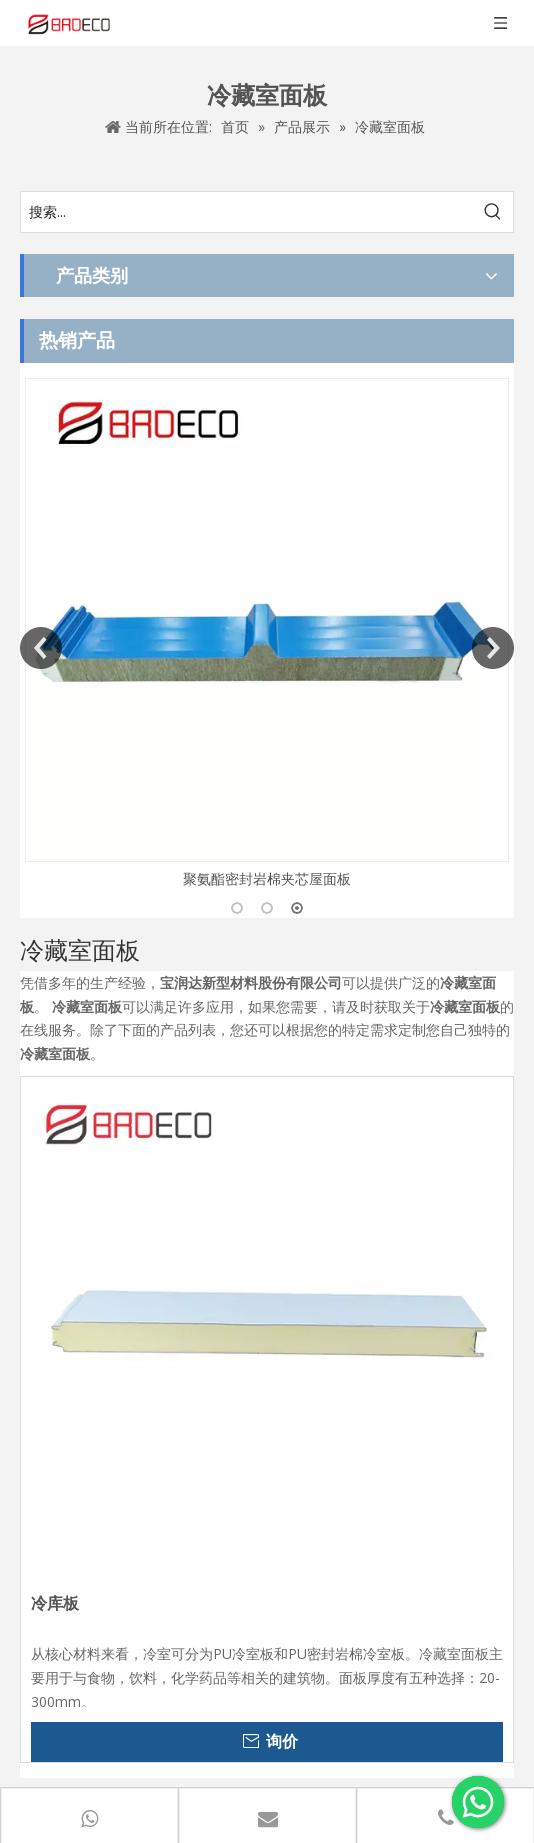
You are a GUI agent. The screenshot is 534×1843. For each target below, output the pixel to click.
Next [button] (493, 648)
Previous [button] (41, 648)
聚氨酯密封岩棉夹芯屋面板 (267, 878)
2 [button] (267, 908)
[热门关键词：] (493, 212)
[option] (267, 634)
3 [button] (297, 908)
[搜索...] (247, 212)
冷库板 (55, 1603)
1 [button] (237, 908)
